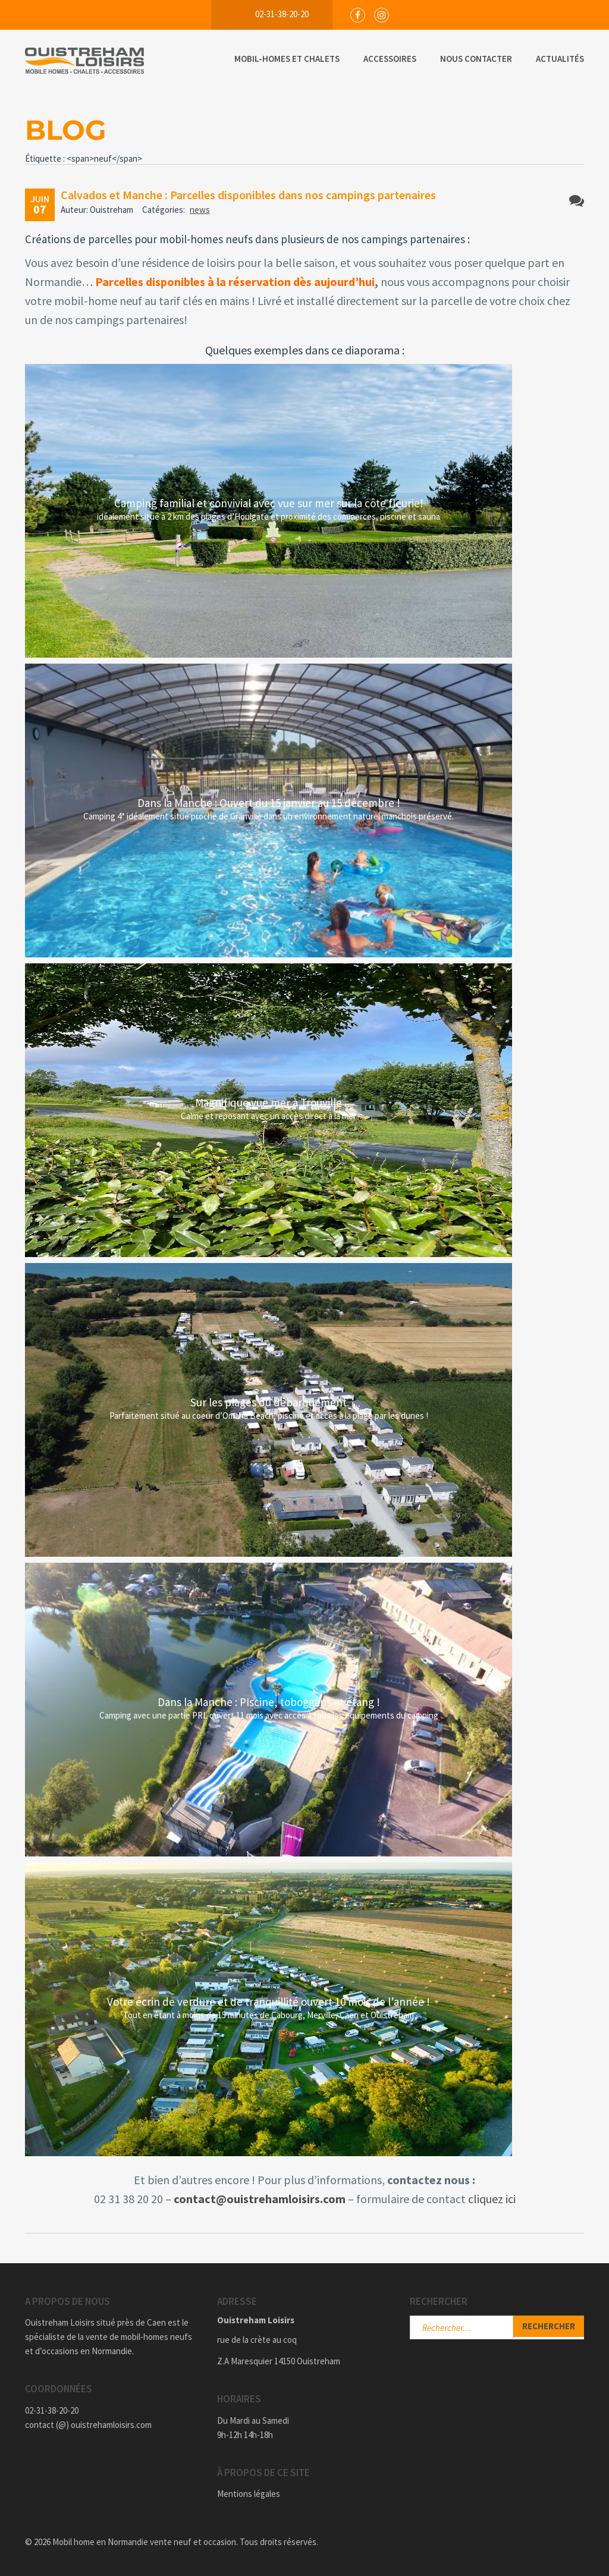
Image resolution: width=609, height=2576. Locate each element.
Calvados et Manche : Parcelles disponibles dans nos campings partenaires (248, 194)
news (200, 209)
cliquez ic (490, 2198)
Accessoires (389, 58)
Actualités (560, 58)
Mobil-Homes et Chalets (287, 58)
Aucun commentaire (576, 200)
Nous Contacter (476, 58)
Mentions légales (248, 2493)
